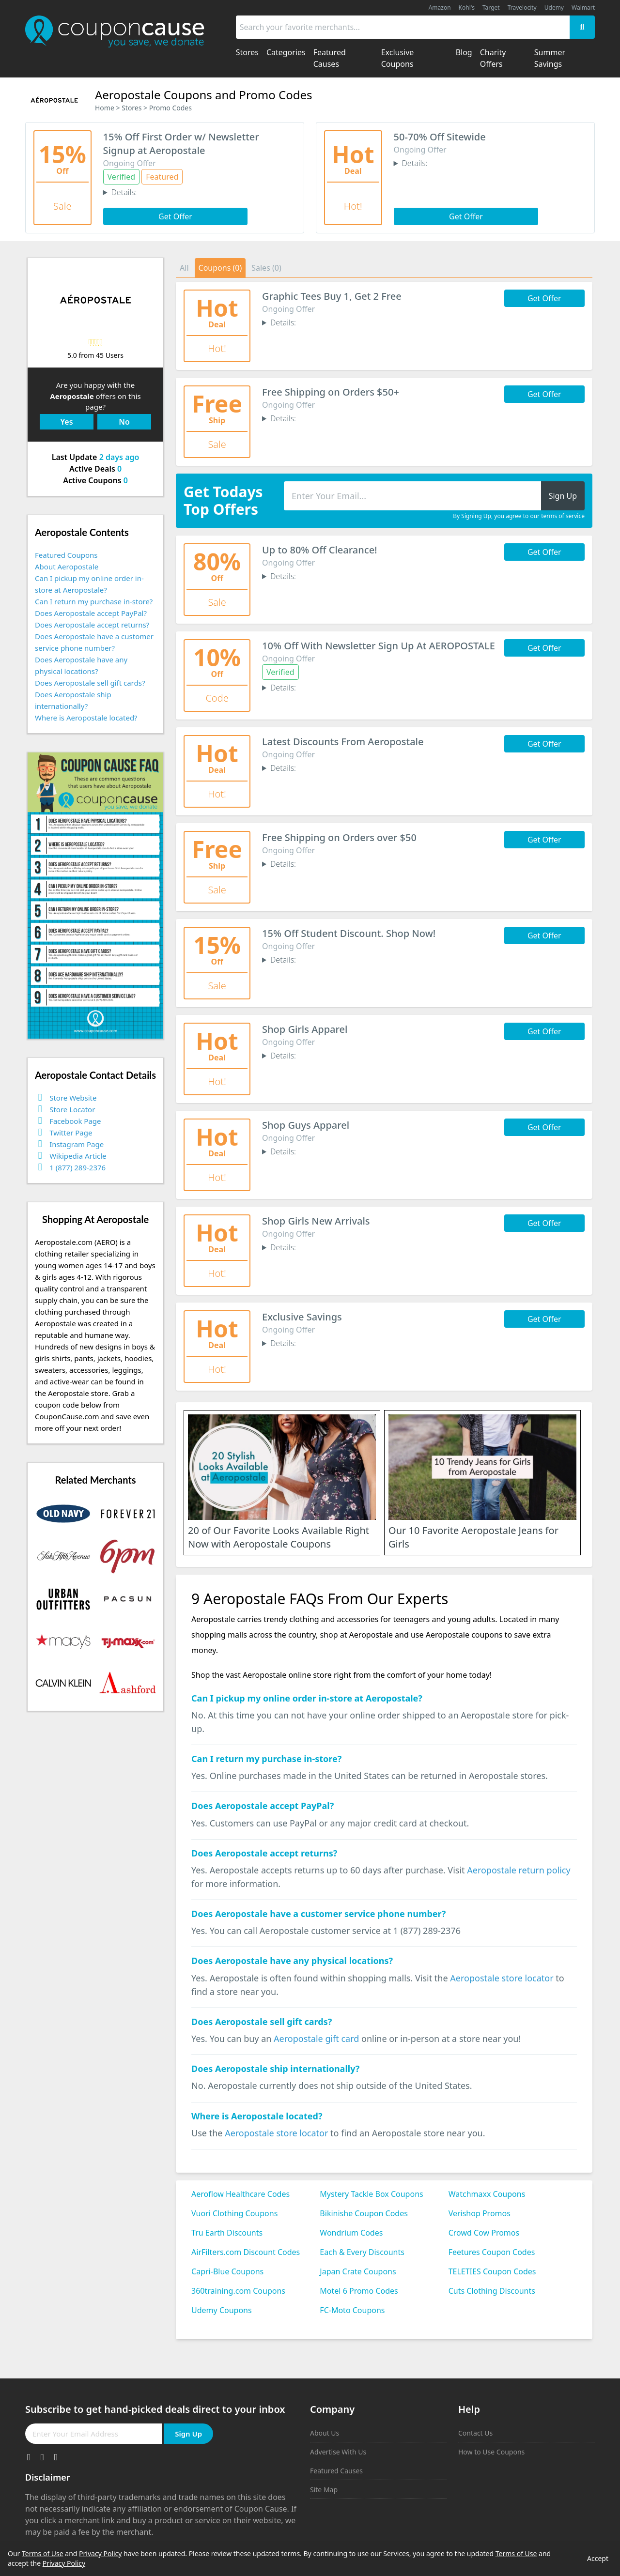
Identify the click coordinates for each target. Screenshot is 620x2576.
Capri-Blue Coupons (227, 2271)
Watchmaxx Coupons (487, 2194)
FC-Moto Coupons (352, 2310)
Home (104, 107)
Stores (131, 107)
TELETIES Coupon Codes (492, 2271)
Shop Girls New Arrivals (316, 1220)
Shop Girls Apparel (304, 1029)
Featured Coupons (66, 555)
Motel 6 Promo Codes (359, 2290)
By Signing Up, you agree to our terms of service (519, 516)
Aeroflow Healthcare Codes (240, 2194)
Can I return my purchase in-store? (94, 601)
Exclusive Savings (302, 1316)
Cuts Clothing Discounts (492, 2290)
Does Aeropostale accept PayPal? (91, 613)
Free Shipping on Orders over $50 (339, 837)
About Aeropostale (66, 566)
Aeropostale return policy (518, 1870)
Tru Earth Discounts (227, 2232)
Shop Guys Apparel (305, 1125)
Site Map (324, 2489)
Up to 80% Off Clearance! (319, 549)
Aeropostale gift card (316, 2038)
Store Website (72, 1098)
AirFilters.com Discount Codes (245, 2252)
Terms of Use (42, 2553)
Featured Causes (336, 2470)
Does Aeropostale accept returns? (92, 624)
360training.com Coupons (238, 2290)
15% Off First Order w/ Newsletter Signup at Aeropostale (181, 143)
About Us (324, 2433)
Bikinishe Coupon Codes (364, 2213)
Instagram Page (76, 1144)
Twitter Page (70, 1132)
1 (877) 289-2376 (77, 1167)
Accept (597, 2558)
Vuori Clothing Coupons (234, 2213)
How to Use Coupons (491, 2451)
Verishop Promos (480, 2213)
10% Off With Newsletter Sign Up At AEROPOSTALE (378, 645)
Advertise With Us (338, 2451)
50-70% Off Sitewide (440, 136)
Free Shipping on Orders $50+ (330, 392)
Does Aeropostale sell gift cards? (90, 683)
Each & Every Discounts (362, 2252)
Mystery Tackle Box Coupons (371, 2194)
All (184, 267)
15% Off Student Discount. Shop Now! (348, 933)
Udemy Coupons (221, 2310)
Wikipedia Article (77, 1156)
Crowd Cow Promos (484, 2232)
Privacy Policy (100, 2553)
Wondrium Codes (351, 2232)
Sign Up (188, 2433)
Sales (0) (266, 267)
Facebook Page (75, 1121)
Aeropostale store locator (501, 1978)
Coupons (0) (220, 267)
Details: (124, 192)
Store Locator (72, 1109)
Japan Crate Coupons (358, 2271)
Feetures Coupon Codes (492, 2252)
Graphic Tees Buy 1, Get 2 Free (332, 296)
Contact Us (475, 2433)
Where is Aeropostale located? (86, 717)
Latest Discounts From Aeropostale (342, 741)
